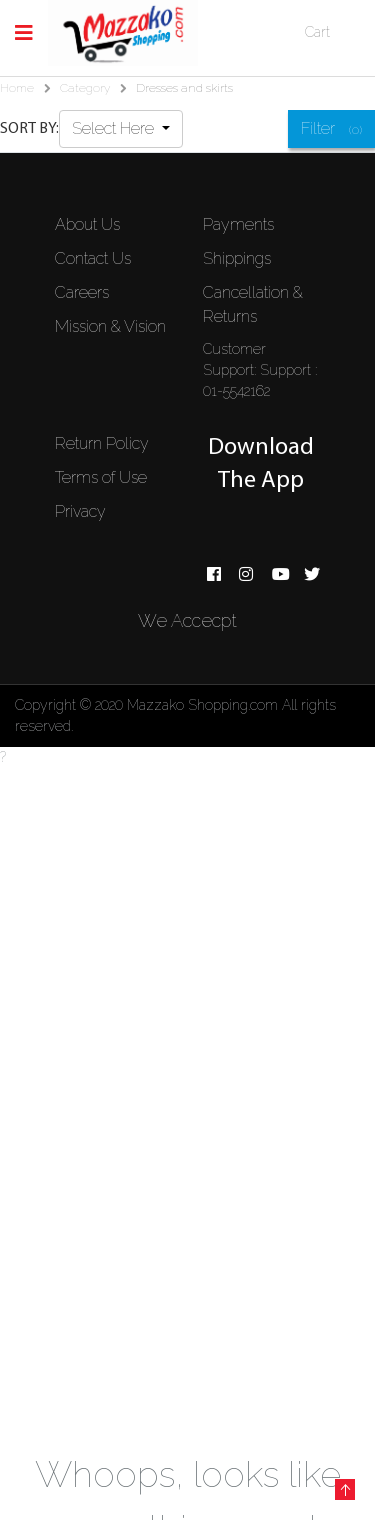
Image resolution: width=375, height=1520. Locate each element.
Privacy (80, 511)
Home (17, 88)
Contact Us (93, 258)
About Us (87, 224)
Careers (82, 292)
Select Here (115, 128)
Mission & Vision (110, 326)
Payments (238, 224)
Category (85, 88)
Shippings (237, 258)
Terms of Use (101, 477)
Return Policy (102, 443)
